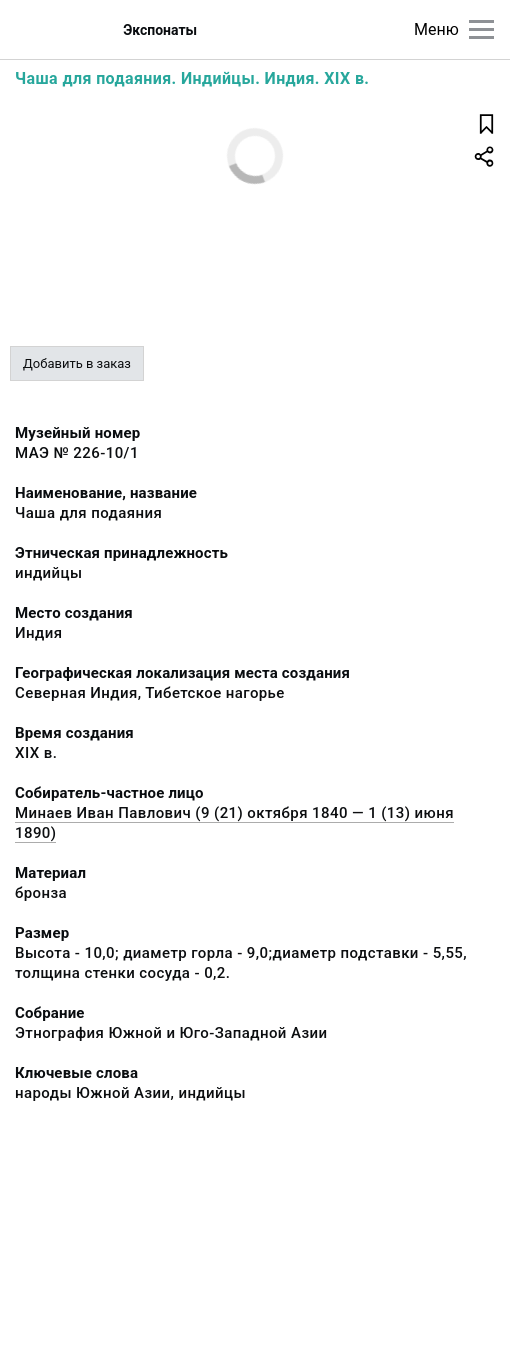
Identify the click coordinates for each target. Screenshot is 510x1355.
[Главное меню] (481, 29)
